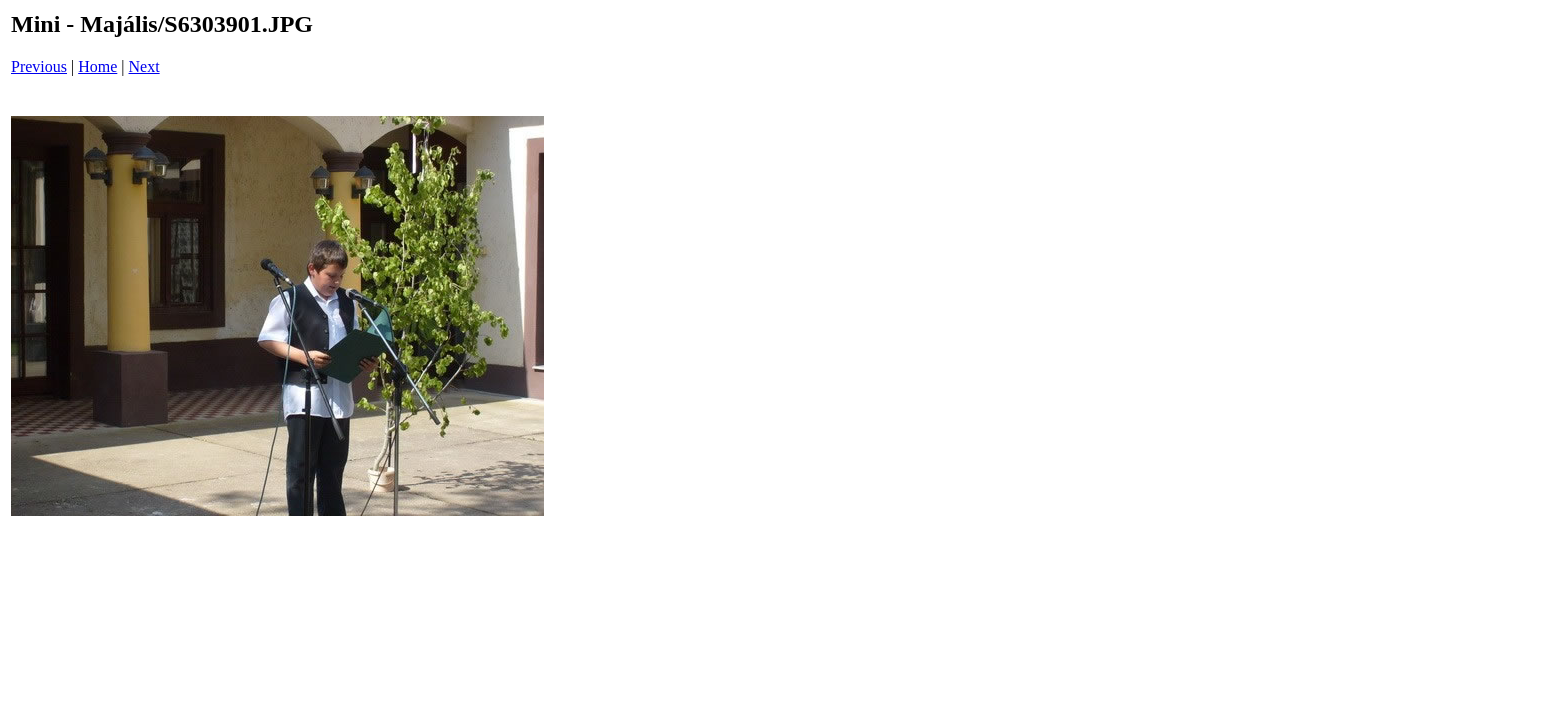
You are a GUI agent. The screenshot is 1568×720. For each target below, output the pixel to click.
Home (97, 66)
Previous (39, 66)
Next (144, 66)
